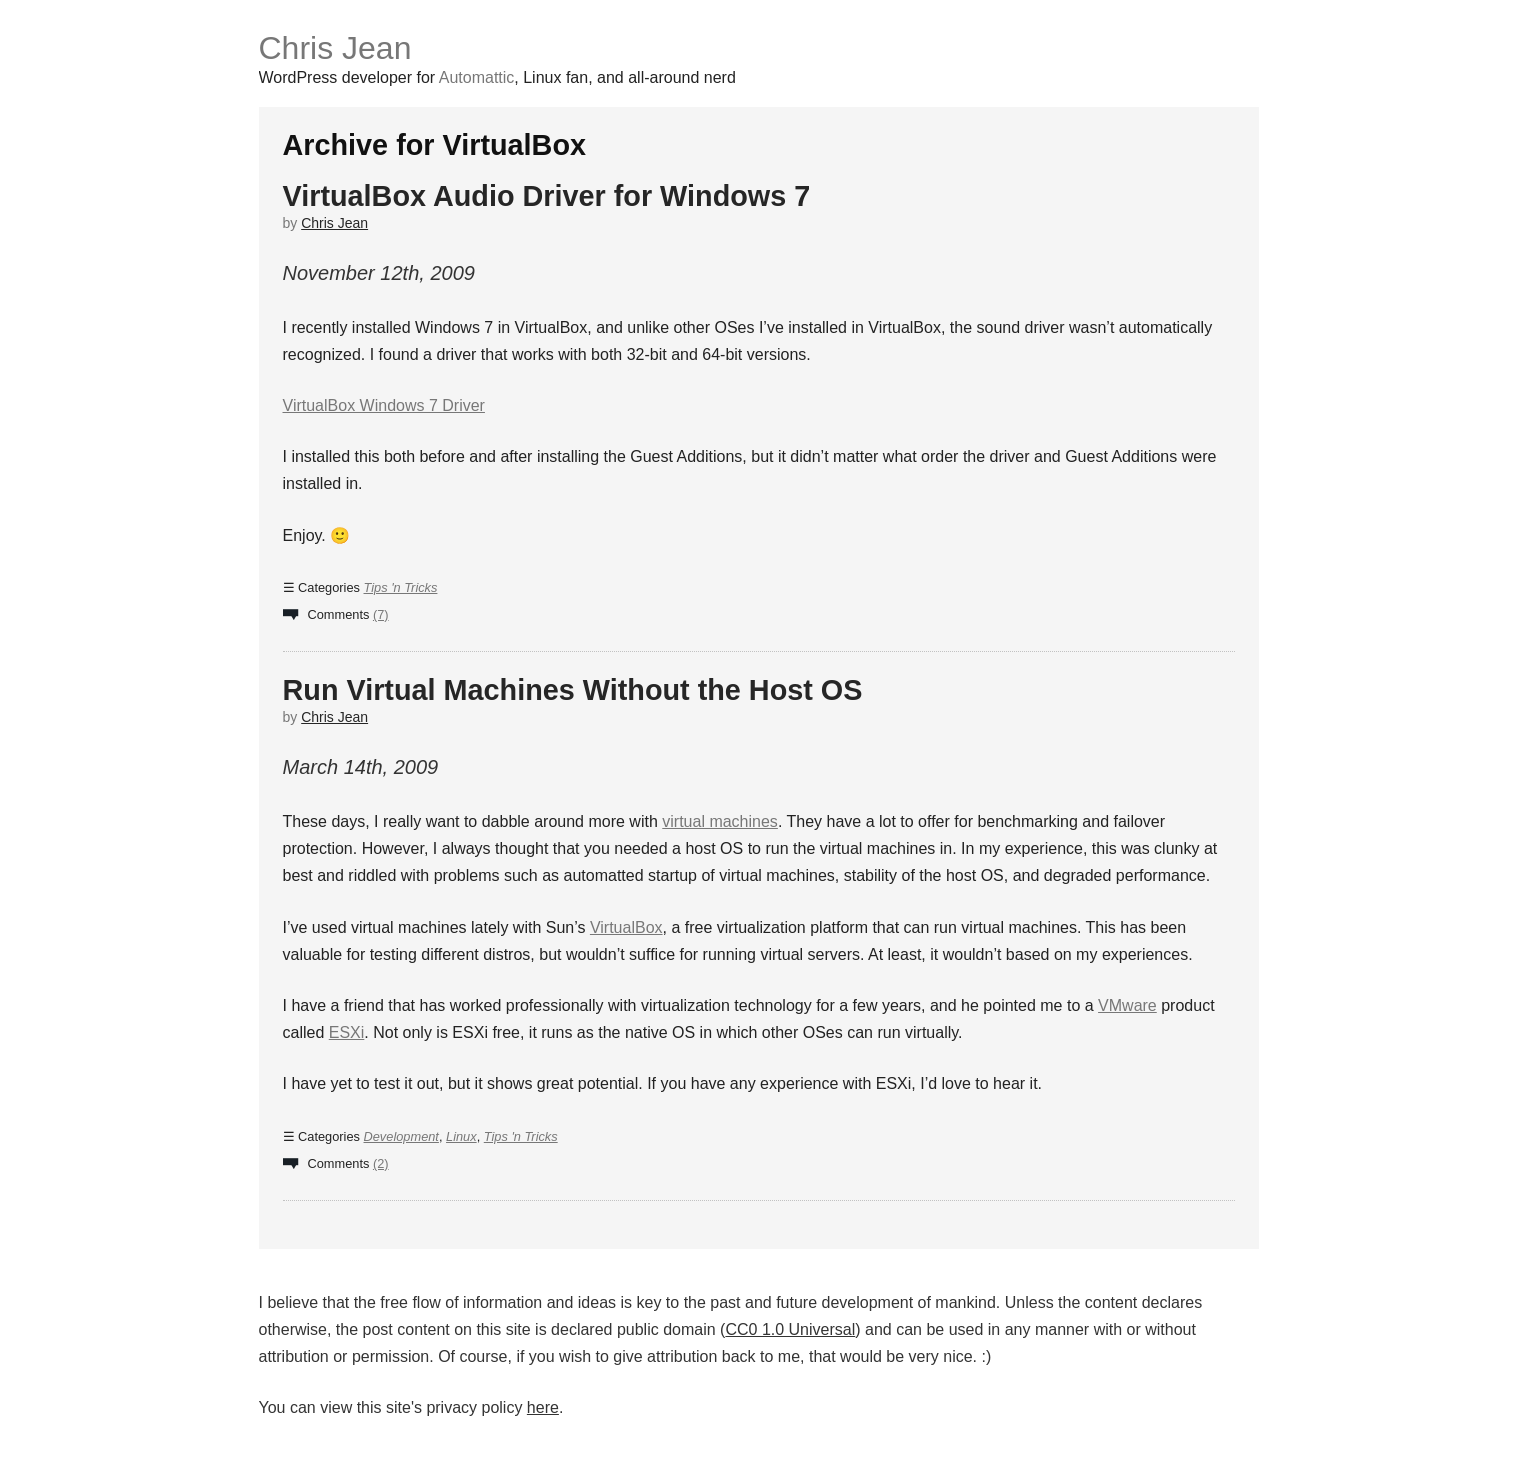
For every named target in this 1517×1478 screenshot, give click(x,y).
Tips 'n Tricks (401, 587)
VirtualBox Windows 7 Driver (384, 405)
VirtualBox (626, 927)
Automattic (477, 77)
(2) (381, 1163)
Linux (461, 1136)
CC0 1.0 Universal (790, 1329)
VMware (1127, 1005)
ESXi (347, 1032)
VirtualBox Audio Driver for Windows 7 (547, 196)
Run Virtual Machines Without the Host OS (573, 690)
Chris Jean (335, 48)
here (543, 1407)
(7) (381, 614)
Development (401, 1136)
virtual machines (720, 821)
